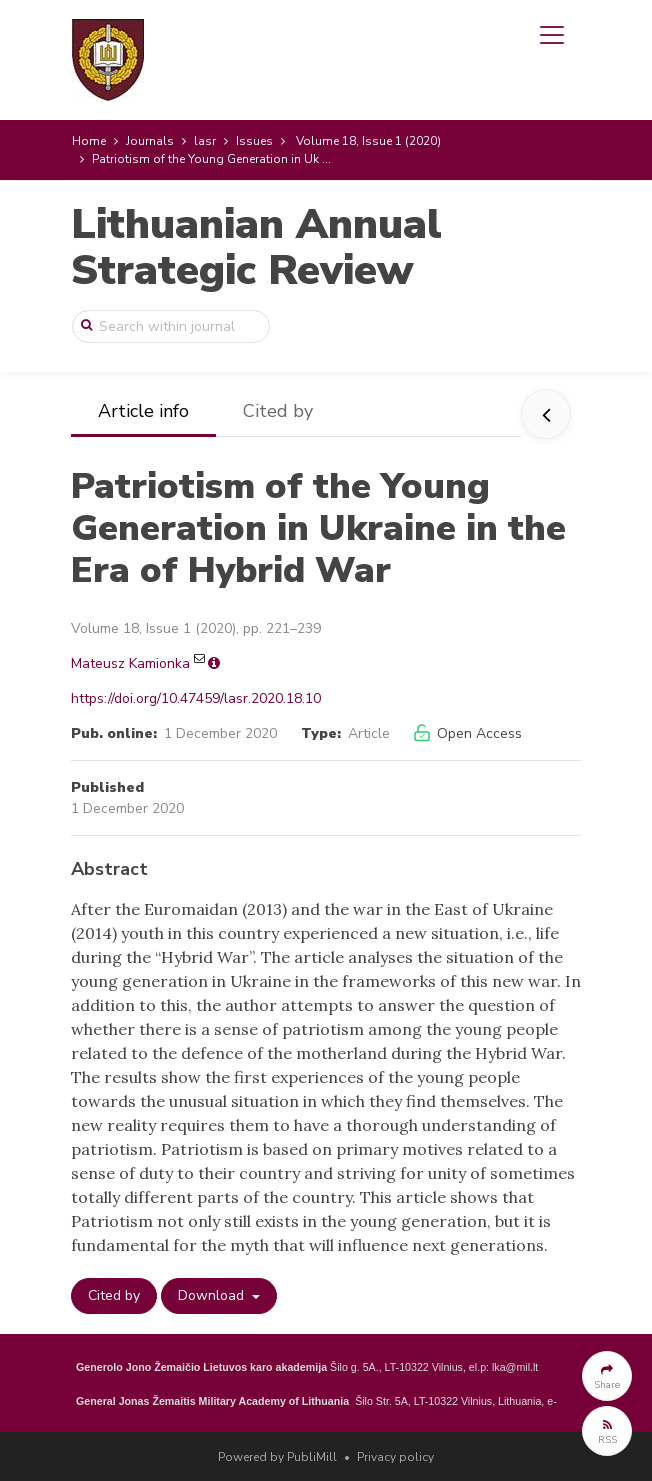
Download (213, 1295)
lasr (205, 141)
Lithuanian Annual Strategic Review (256, 247)
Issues (254, 141)
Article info (143, 411)
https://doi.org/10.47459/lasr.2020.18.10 (196, 698)
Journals (150, 141)
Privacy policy (395, 1457)
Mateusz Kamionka (130, 663)
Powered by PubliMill (277, 1457)
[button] (607, 1376)
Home (89, 141)
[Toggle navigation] (552, 35)
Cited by (278, 411)
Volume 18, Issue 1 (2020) (368, 141)
